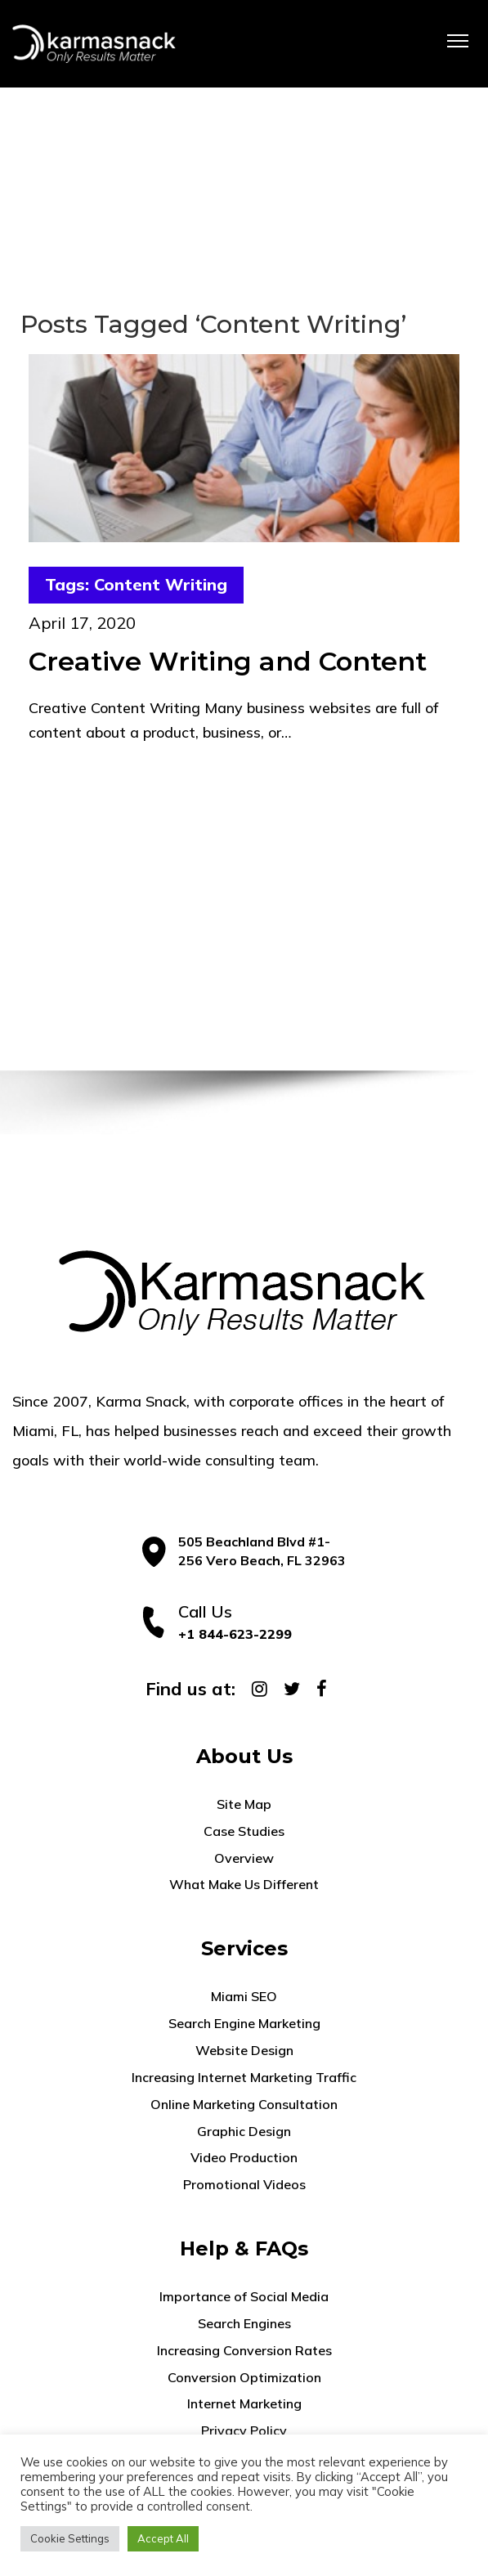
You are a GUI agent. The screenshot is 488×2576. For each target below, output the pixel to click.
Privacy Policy (244, 2430)
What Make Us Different (244, 1884)
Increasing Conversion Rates (244, 2350)
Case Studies (244, 1831)
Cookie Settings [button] (70, 2538)
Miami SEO (244, 1996)
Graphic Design (244, 2131)
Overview (244, 1858)
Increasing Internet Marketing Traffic (244, 2077)
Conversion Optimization (244, 2377)
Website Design (244, 2050)
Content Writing (160, 584)
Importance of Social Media (244, 2296)
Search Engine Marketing (244, 2023)
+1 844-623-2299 (235, 1634)
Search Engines (244, 2323)
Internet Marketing (244, 2403)
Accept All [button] (163, 2538)
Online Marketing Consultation (244, 2104)
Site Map (244, 1804)
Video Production (244, 2157)
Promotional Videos (244, 2184)
